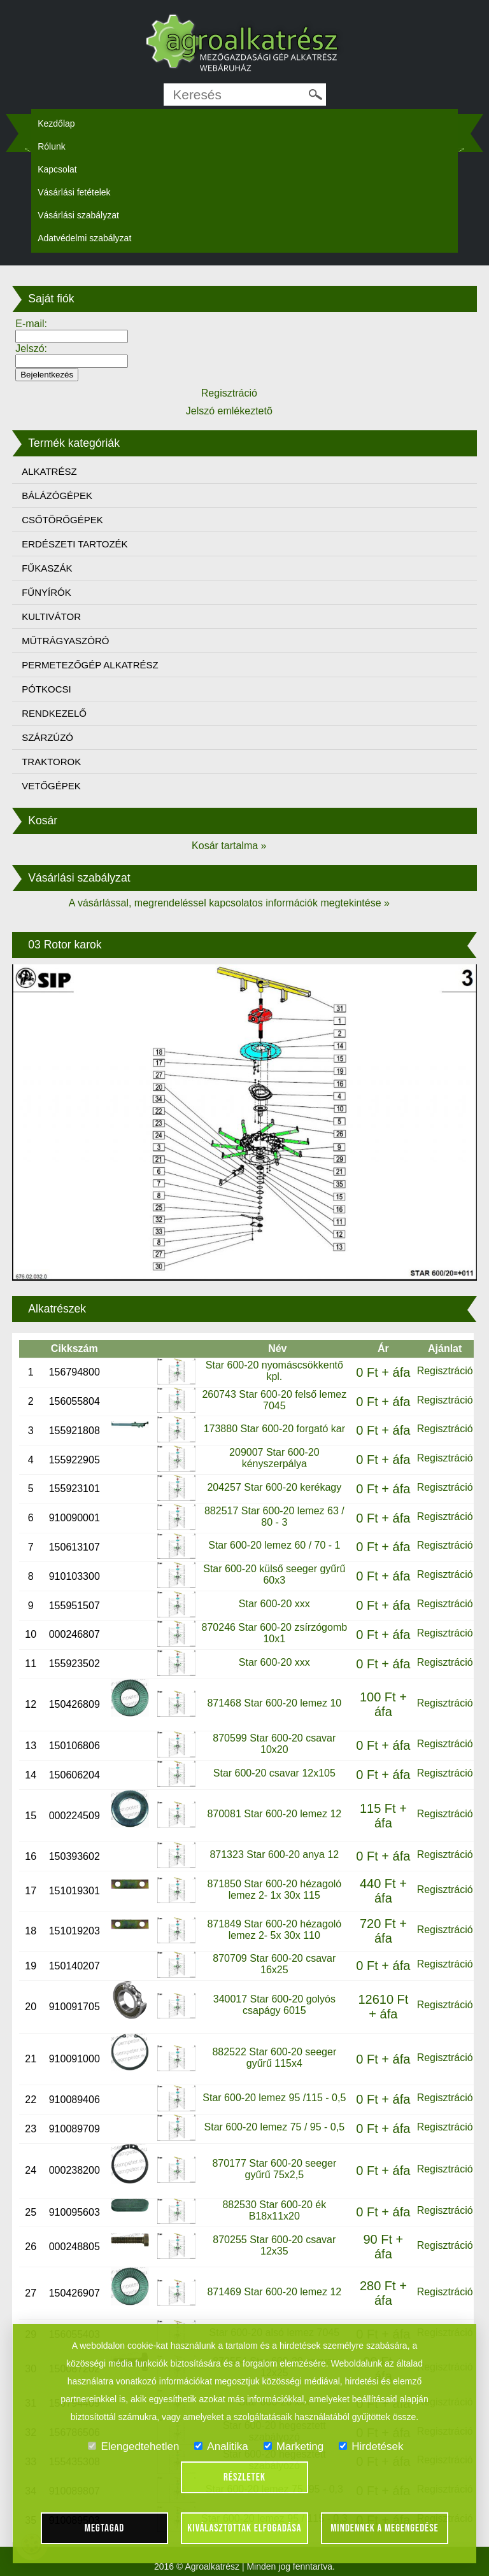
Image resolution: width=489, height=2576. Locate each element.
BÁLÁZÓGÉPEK (57, 495)
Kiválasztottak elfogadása (244, 2528)
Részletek (244, 2477)
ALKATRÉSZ (49, 471)
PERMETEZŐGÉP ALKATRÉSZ (90, 664)
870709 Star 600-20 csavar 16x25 (274, 1964)
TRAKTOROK (51, 761)
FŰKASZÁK (47, 568)
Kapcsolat (57, 169)
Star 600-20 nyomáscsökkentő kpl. (274, 1371)
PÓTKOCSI (46, 689)
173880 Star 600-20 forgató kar (274, 1428)
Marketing (294, 2446)
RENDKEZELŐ (54, 713)
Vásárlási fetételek (74, 192)
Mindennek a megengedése (384, 2528)
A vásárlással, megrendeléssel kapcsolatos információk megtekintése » (229, 902)
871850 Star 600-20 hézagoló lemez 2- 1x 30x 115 (274, 1889)
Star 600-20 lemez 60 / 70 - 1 (274, 1545)
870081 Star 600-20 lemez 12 (274, 1813)
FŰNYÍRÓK (46, 592)
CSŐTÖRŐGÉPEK (62, 519)
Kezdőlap (56, 123)
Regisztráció (445, 1370)
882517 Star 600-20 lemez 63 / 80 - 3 (274, 1516)
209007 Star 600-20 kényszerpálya (274, 1458)
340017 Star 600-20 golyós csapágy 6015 (274, 2005)
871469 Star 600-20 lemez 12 (274, 2291)
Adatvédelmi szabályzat (84, 238)
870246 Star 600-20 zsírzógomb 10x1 (275, 1633)
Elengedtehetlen (133, 2446)
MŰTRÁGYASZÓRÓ (65, 640)
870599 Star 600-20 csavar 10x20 (274, 1744)
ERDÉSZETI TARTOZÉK (74, 543)
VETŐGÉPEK (51, 785)
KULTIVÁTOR (51, 616)
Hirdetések (371, 2446)
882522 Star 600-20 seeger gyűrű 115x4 (274, 2057)
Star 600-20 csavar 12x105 (274, 1773)
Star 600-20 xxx (274, 1603)
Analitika (221, 2446)
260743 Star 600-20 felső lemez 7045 (274, 1400)
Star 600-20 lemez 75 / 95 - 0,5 (274, 2127)
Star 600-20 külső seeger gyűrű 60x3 (274, 1574)
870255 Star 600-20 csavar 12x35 (274, 2245)
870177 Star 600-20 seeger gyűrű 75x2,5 (274, 2169)
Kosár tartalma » (229, 845)
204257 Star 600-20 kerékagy (274, 1487)
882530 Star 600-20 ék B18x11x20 (274, 2210)
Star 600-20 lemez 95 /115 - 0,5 (274, 2097)
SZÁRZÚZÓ (47, 737)
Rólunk (52, 146)
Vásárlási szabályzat (78, 215)
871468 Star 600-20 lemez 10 (274, 1703)
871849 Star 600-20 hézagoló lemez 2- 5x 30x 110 (274, 1929)
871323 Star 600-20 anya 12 (274, 1854)
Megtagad (105, 2528)
